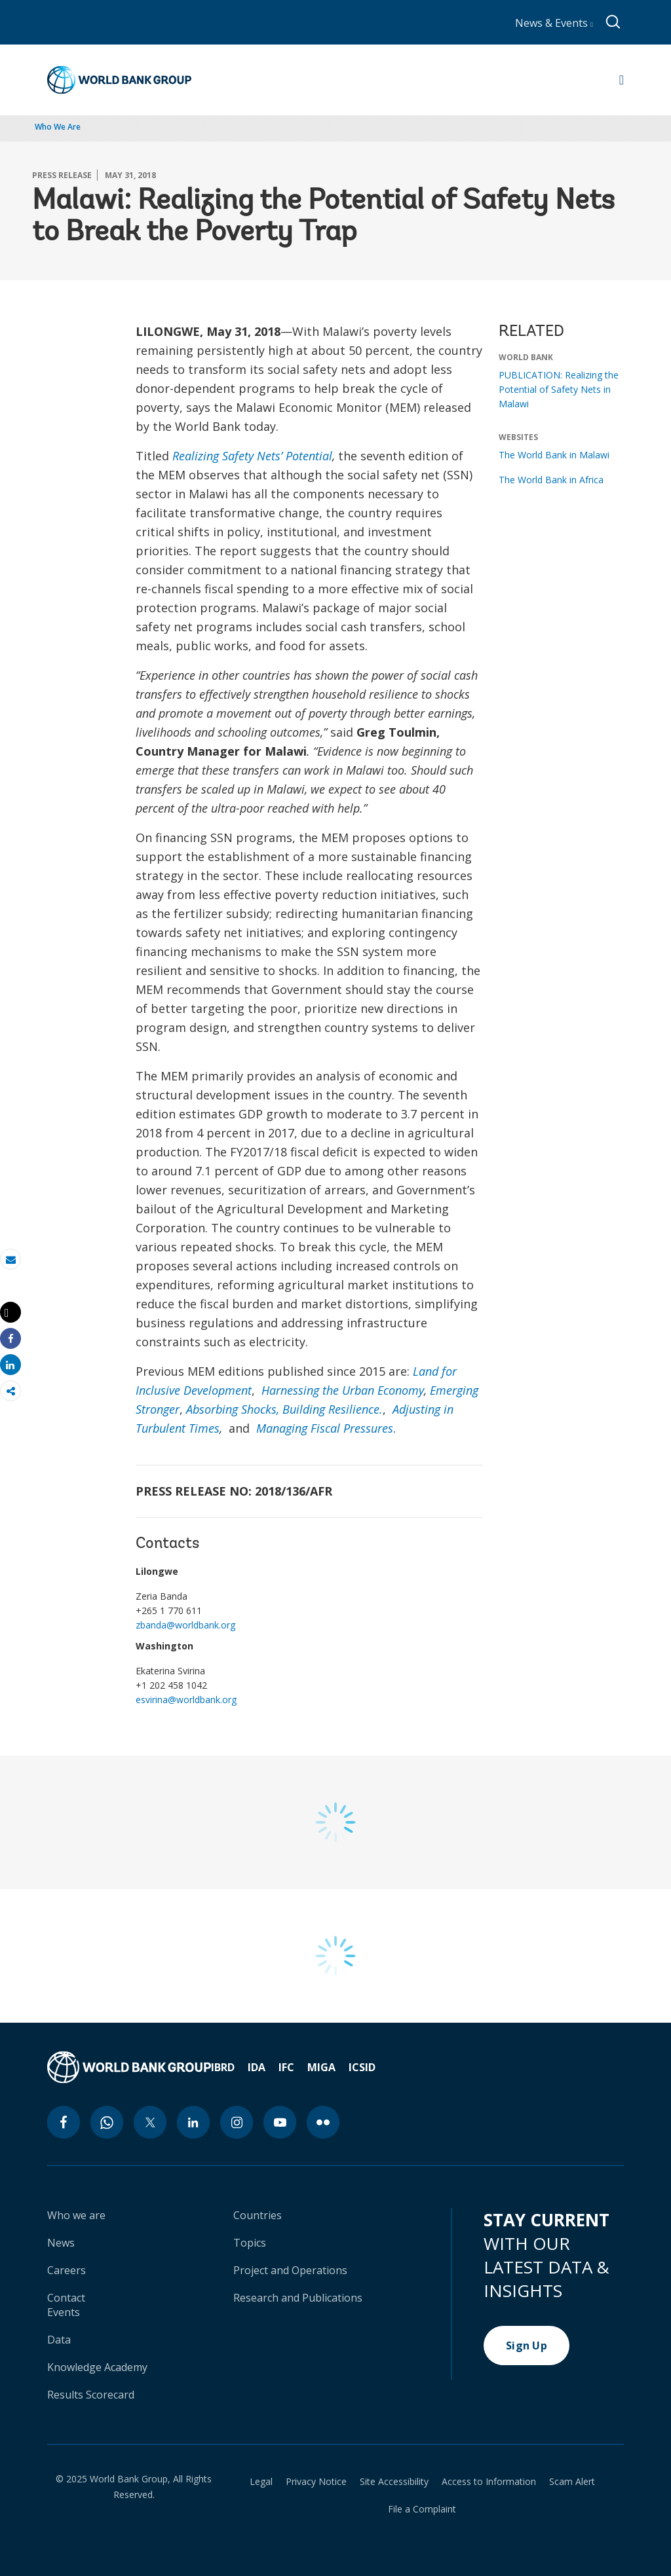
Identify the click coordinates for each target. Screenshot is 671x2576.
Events (63, 2312)
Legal (261, 2481)
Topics (249, 2243)
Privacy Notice (316, 2481)
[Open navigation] (621, 80)
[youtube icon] (279, 2122)
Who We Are (58, 126)
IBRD (223, 2067)
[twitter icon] (150, 2122)
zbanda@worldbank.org (185, 1625)
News (61, 2243)
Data (59, 2339)
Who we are (76, 2215)
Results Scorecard (90, 2394)
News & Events (554, 23)
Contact (66, 2298)
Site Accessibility (394, 2481)
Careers (66, 2270)
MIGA (321, 2067)
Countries (257, 2215)
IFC (286, 2067)
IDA (256, 2067)
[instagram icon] (236, 2122)
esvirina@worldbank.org (186, 1699)
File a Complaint (422, 2509)
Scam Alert (572, 2481)
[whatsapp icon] (106, 2122)
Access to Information (489, 2481)
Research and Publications (297, 2298)
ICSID (362, 2067)
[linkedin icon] (193, 2122)
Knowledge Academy (97, 2367)
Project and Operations (290, 2270)
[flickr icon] (323, 2122)
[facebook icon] (63, 2122)
